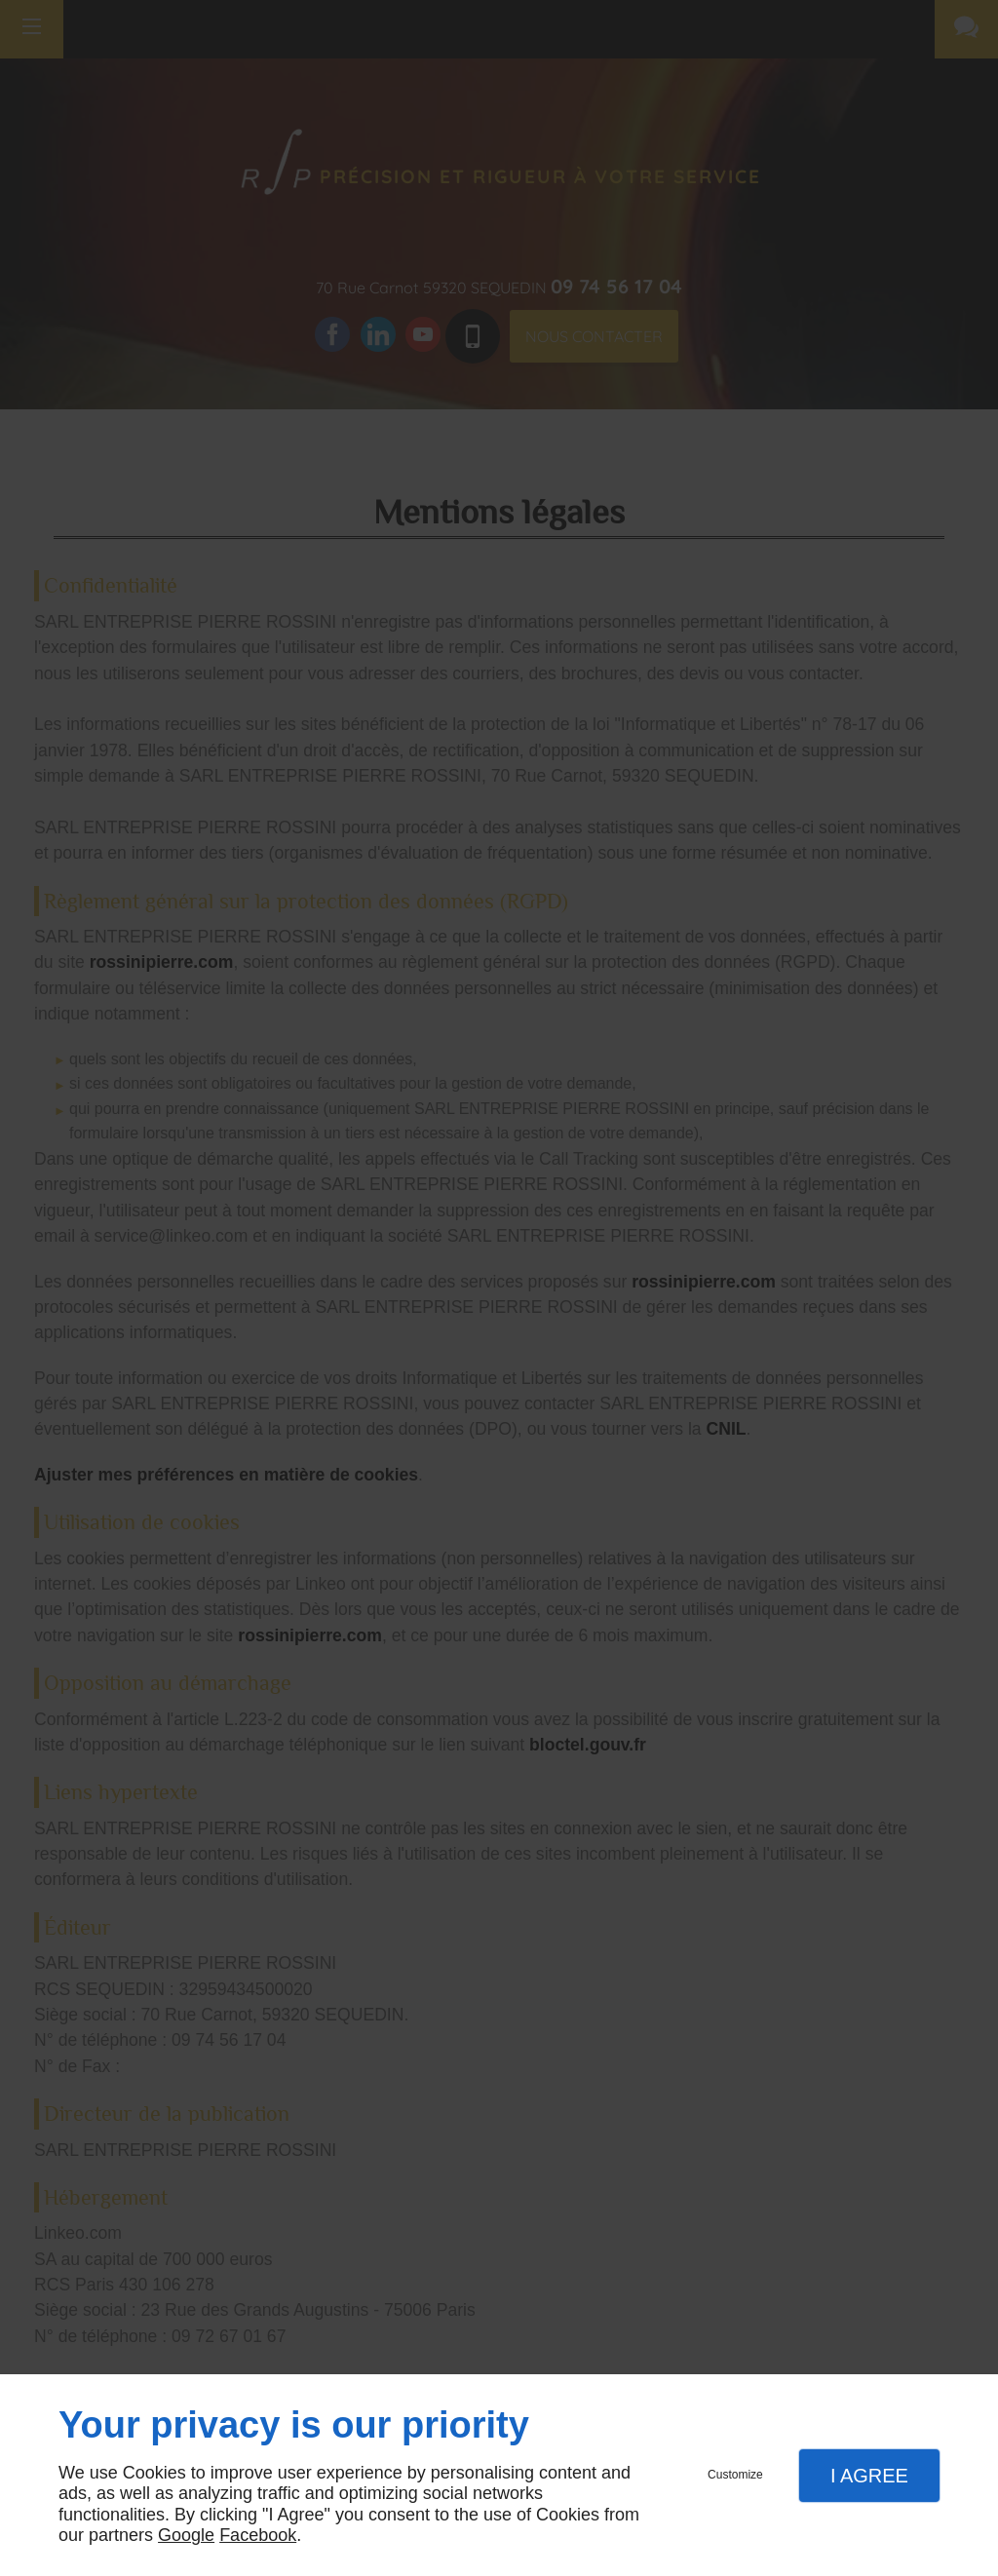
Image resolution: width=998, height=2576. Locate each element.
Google (186, 2535)
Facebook (257, 2535)
